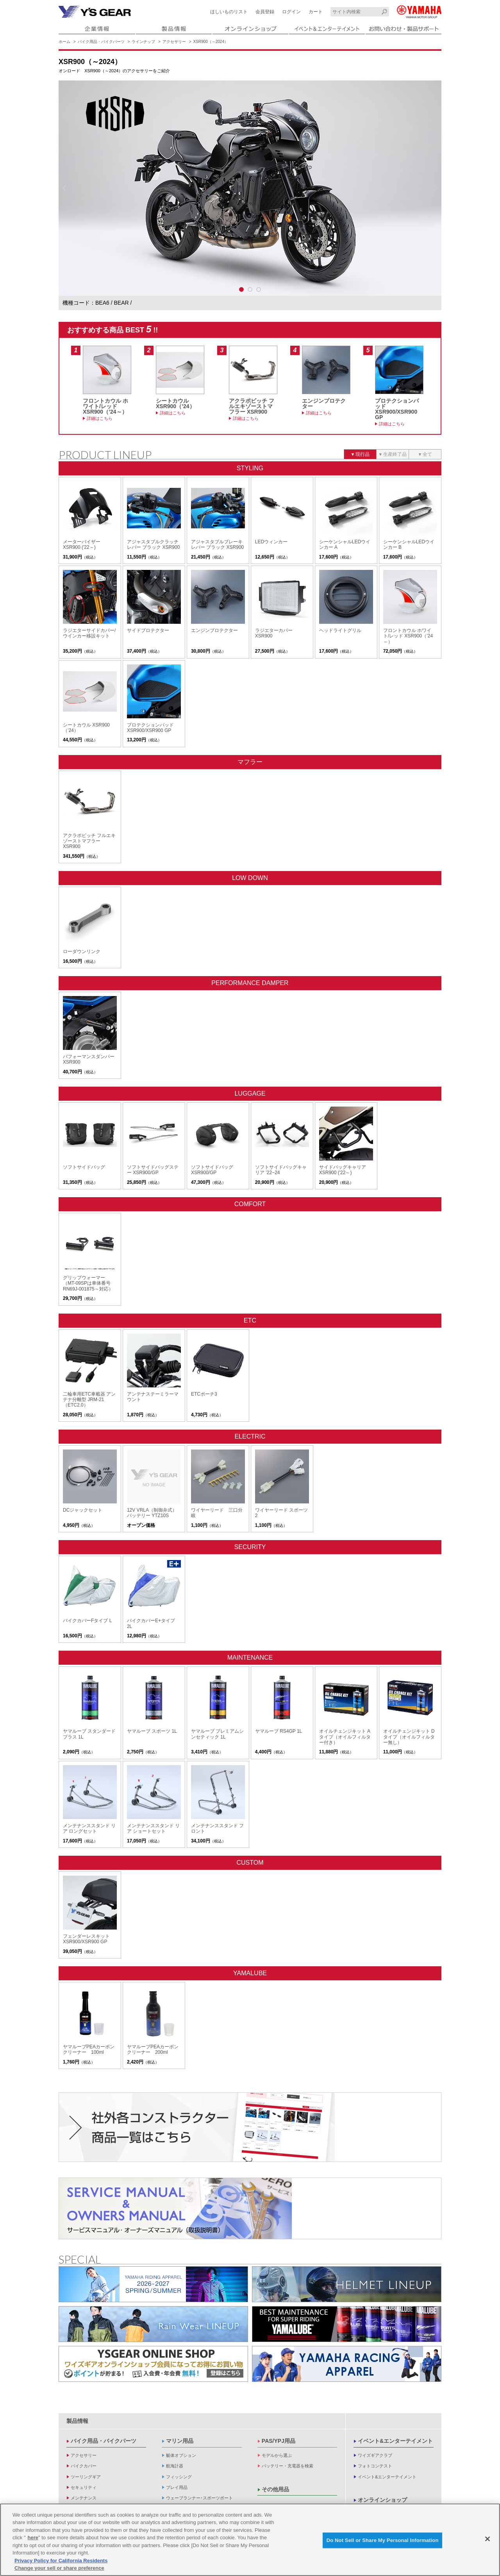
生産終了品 (395, 454)
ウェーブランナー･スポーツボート (199, 2437)
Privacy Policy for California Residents (60, 2561)
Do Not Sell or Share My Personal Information (383, 2540)
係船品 (172, 2490)
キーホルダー (83, 2479)
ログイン (291, 11)
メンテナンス (83, 2437)
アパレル (79, 2468)
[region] (250, 2539)
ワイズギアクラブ (375, 2394)
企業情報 (369, 2466)
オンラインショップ (382, 2439)
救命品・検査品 (181, 2500)
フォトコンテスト (375, 2405)
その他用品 (275, 2428)
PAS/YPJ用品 (278, 2380)
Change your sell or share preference (59, 2568)
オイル (77, 2447)
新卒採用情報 (371, 2491)
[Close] (487, 2538)
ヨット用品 (177, 2479)
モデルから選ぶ (277, 2394)
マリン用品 (179, 2380)
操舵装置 (174, 2468)
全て (427, 454)
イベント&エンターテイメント (395, 2380)
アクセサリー (174, 41)
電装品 (172, 2447)
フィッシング (179, 2416)
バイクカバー (83, 2405)
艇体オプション (181, 2394)
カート (316, 11)
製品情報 (77, 2360)
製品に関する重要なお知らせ (386, 2480)
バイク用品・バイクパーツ (101, 41)
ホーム (64, 41)
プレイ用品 (177, 2426)
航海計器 (174, 2405)
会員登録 (264, 11)
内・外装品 (177, 2458)
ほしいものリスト (229, 11)
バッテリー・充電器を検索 (287, 2405)
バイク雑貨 (81, 2500)
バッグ (77, 2490)
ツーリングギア (86, 2416)
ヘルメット (81, 2458)
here (33, 2537)
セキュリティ (83, 2426)
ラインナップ (143, 41)
